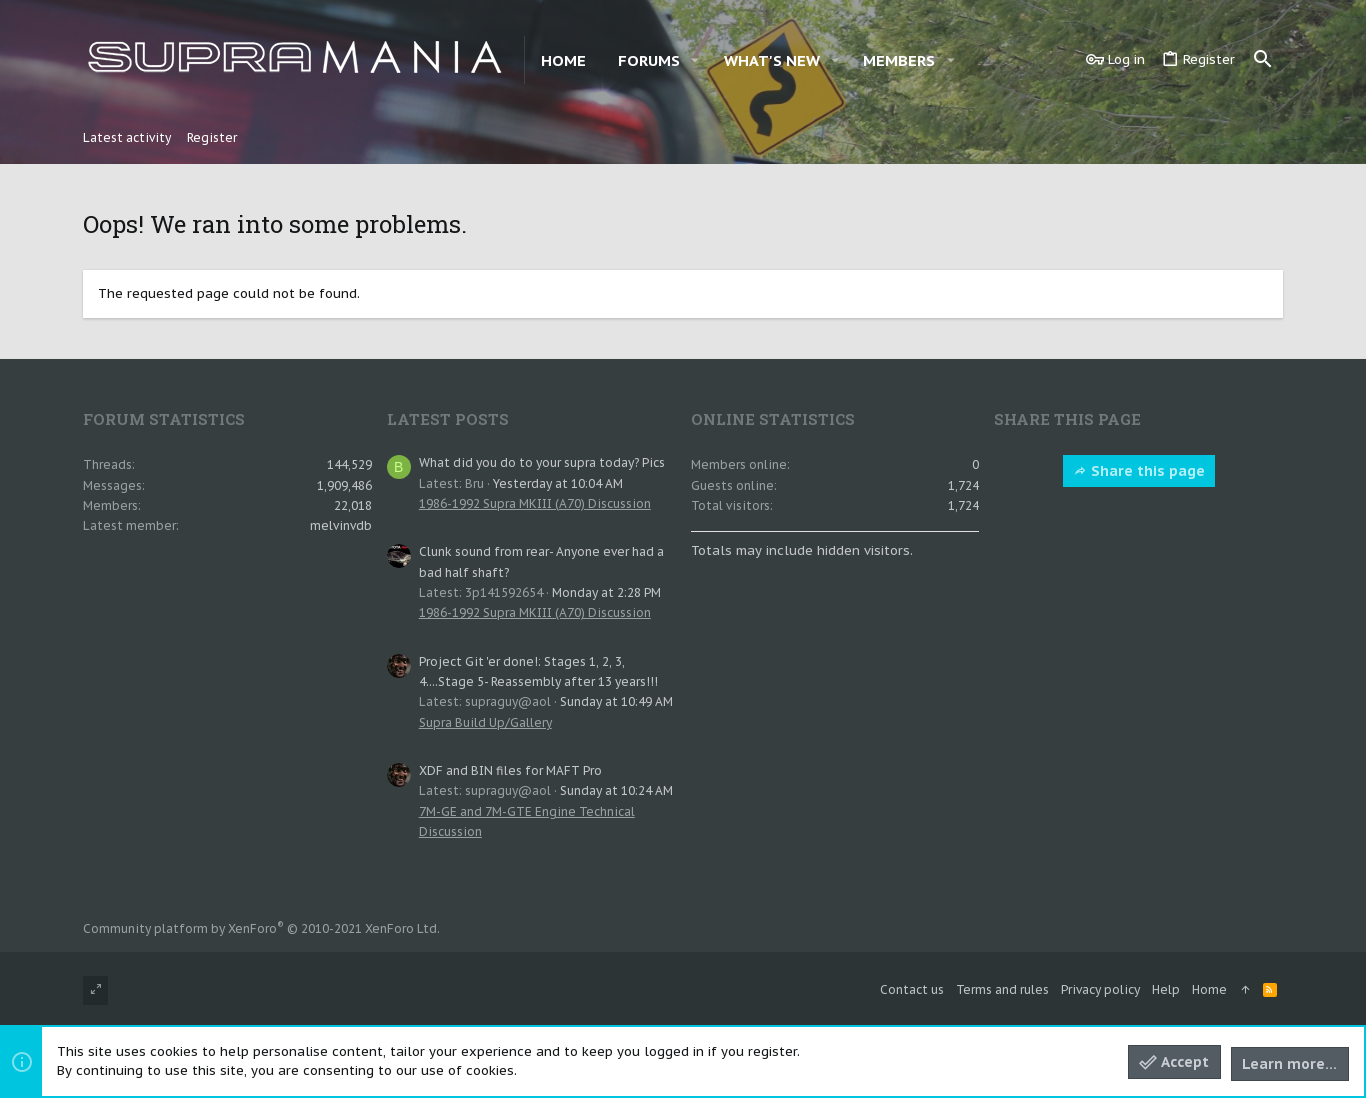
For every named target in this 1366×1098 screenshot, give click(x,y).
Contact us (912, 989)
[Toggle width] (95, 990)
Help (1166, 989)
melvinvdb (341, 525)
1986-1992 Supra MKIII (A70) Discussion (535, 503)
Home (1209, 989)
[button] (695, 60)
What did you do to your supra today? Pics (542, 462)
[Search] (1263, 60)
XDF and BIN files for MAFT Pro (510, 770)
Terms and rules (1002, 989)
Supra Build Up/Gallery (485, 722)
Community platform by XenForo (261, 928)
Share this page (1139, 471)
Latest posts (448, 419)
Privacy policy (1100, 989)
